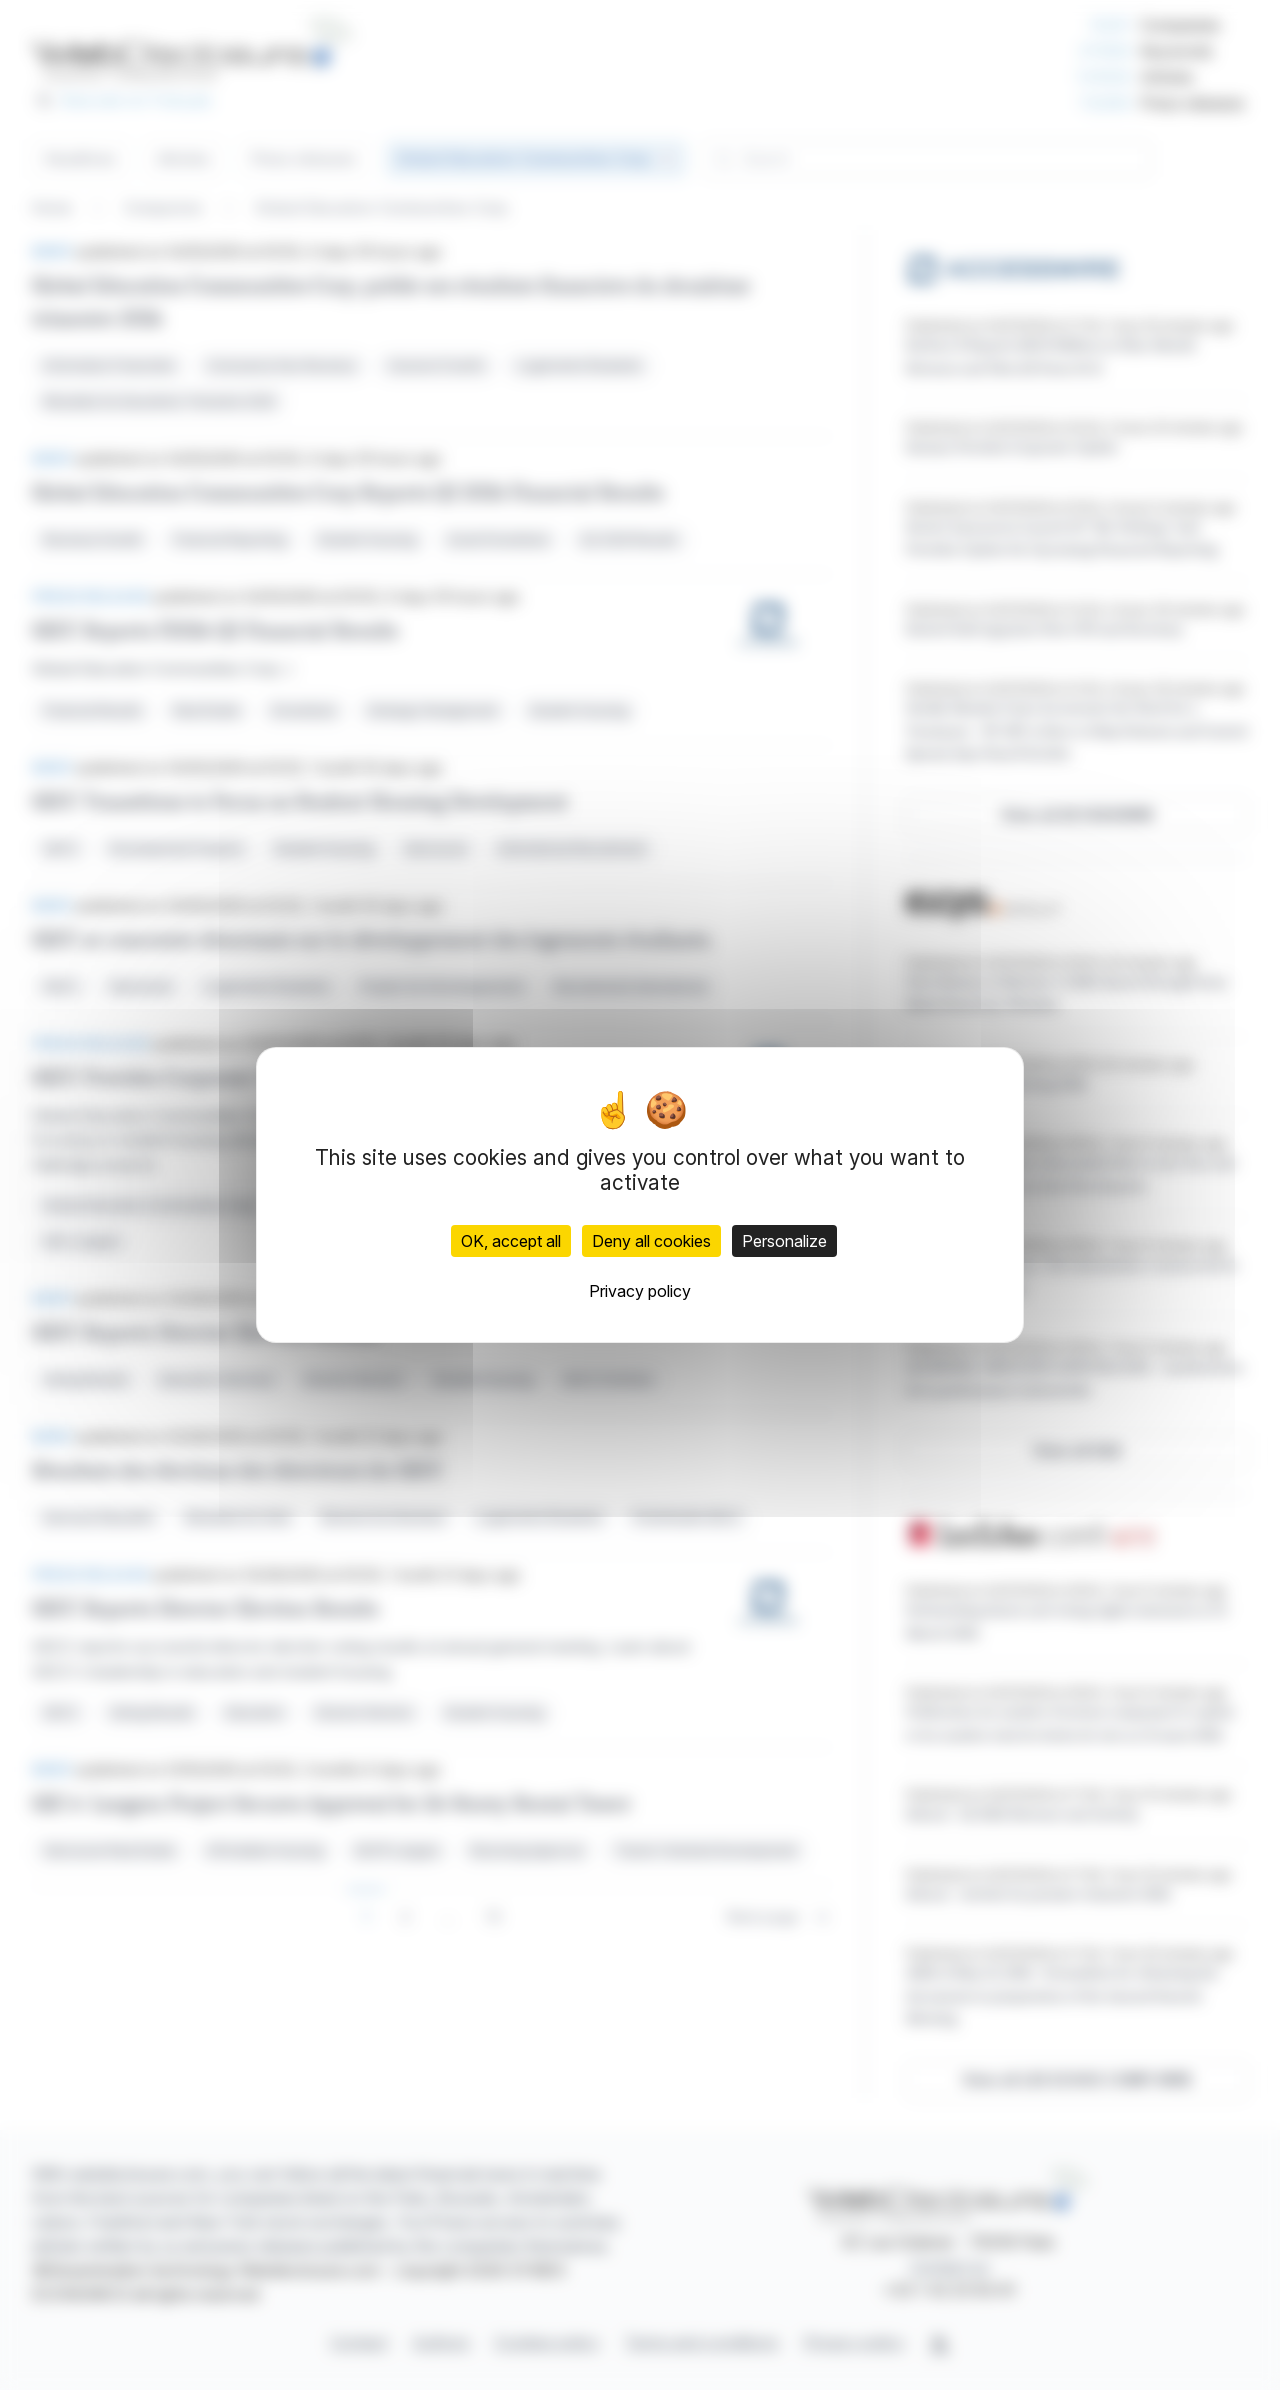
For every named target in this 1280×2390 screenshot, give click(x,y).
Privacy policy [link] (640, 1291)
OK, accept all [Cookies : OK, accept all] (511, 1241)
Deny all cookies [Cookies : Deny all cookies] (651, 1241)
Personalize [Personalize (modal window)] (784, 1241)
